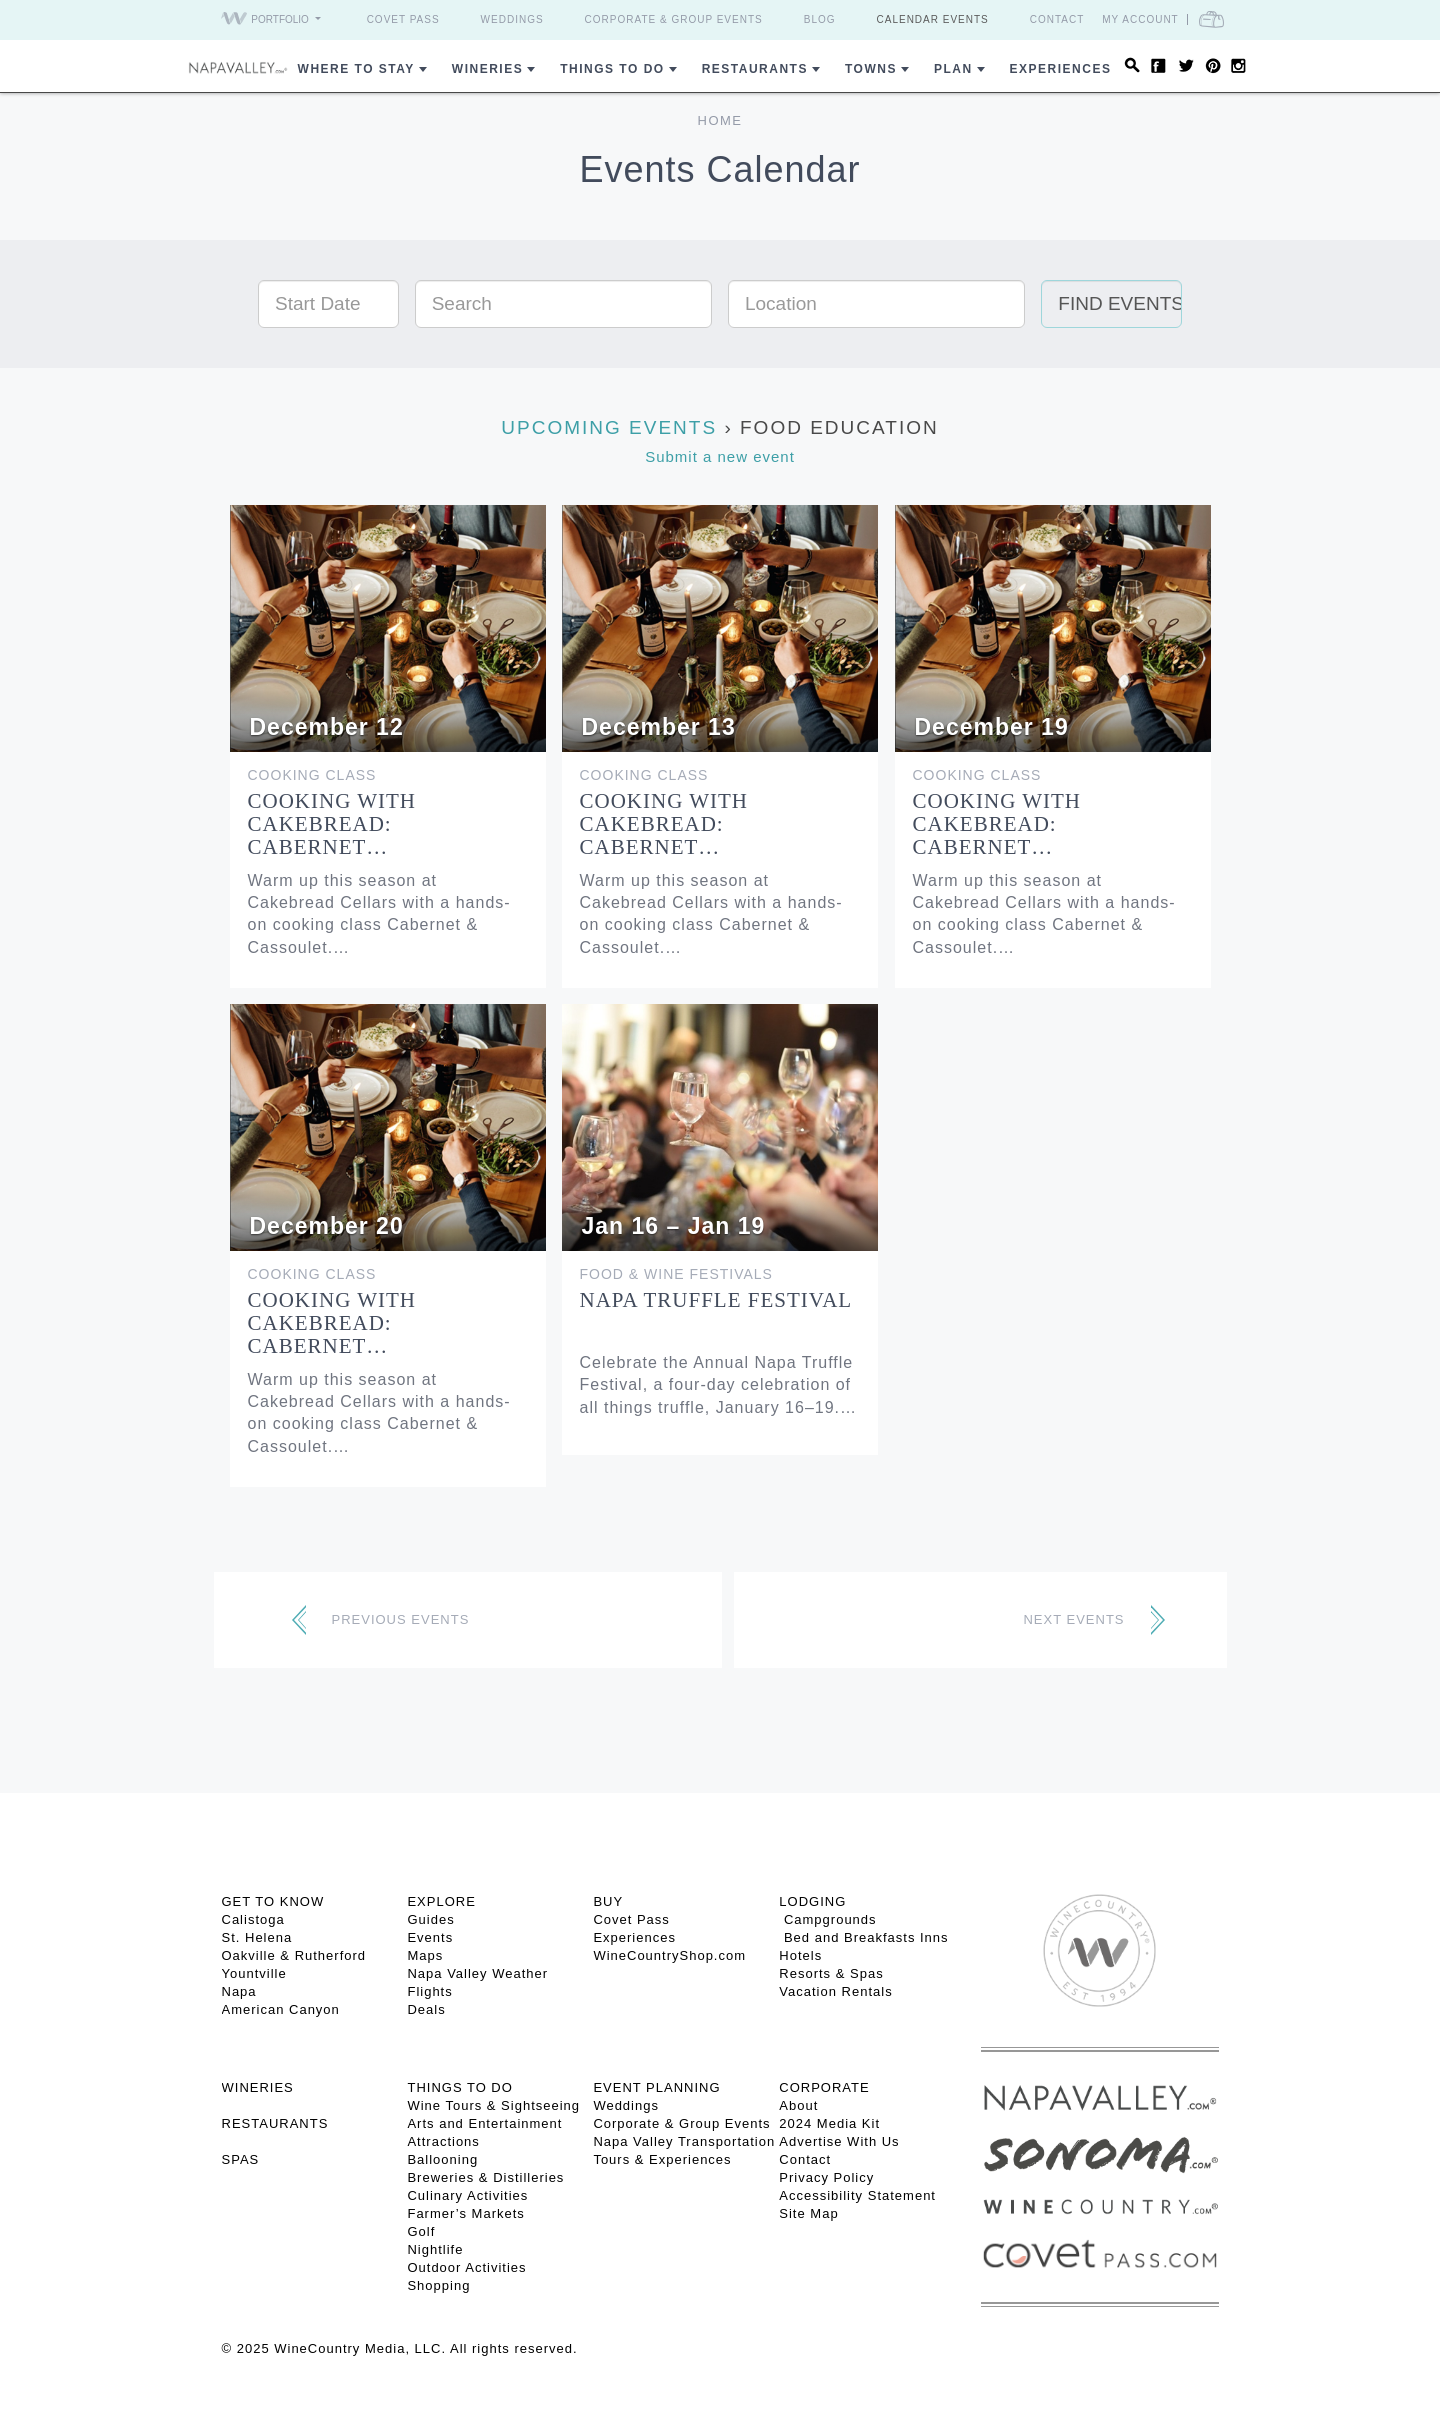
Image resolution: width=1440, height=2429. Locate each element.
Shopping (438, 2285)
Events (430, 1937)
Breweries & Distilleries (485, 2177)
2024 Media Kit (829, 2123)
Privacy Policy (826, 2177)
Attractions (443, 2141)
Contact (1057, 19)
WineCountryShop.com (669, 1955)
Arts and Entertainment (484, 2123)
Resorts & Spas (831, 1973)
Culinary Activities (467, 2195)
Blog (820, 19)
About (798, 2105)
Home (720, 120)
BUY (608, 1901)
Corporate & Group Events (674, 19)
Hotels (800, 1955)
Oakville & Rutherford (294, 1955)
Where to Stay (356, 69)
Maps (425, 1955)
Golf (421, 2231)
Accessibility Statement (857, 2195)
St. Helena (257, 1937)
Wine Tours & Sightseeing (493, 2105)
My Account (1140, 19)
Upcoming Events (609, 427)
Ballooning (442, 2159)
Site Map (808, 2213)
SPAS (241, 2159)
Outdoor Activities (466, 2267)
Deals (426, 2009)
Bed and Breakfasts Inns (863, 1937)
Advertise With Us (839, 2141)
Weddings (512, 19)
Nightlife (435, 2249)
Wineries (487, 69)
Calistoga (253, 1919)
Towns (871, 69)
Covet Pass (403, 19)
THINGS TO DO (459, 2087)
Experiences (1061, 69)
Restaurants (755, 69)
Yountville (254, 1973)
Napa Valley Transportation (684, 2141)
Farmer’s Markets (465, 2213)
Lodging (812, 1901)
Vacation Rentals (835, 1991)
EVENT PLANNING (656, 2087)
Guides (430, 1919)
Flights (429, 1991)
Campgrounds (827, 1919)
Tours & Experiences (662, 2159)
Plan (953, 69)
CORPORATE (824, 2087)
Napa (239, 1991)
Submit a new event (720, 456)
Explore (441, 1901)
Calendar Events (933, 19)
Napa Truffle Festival (716, 1300)
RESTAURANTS (275, 2123)
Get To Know (273, 1901)
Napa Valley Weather (477, 1973)
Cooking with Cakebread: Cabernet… (332, 824)
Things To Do (612, 69)
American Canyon (281, 2009)
